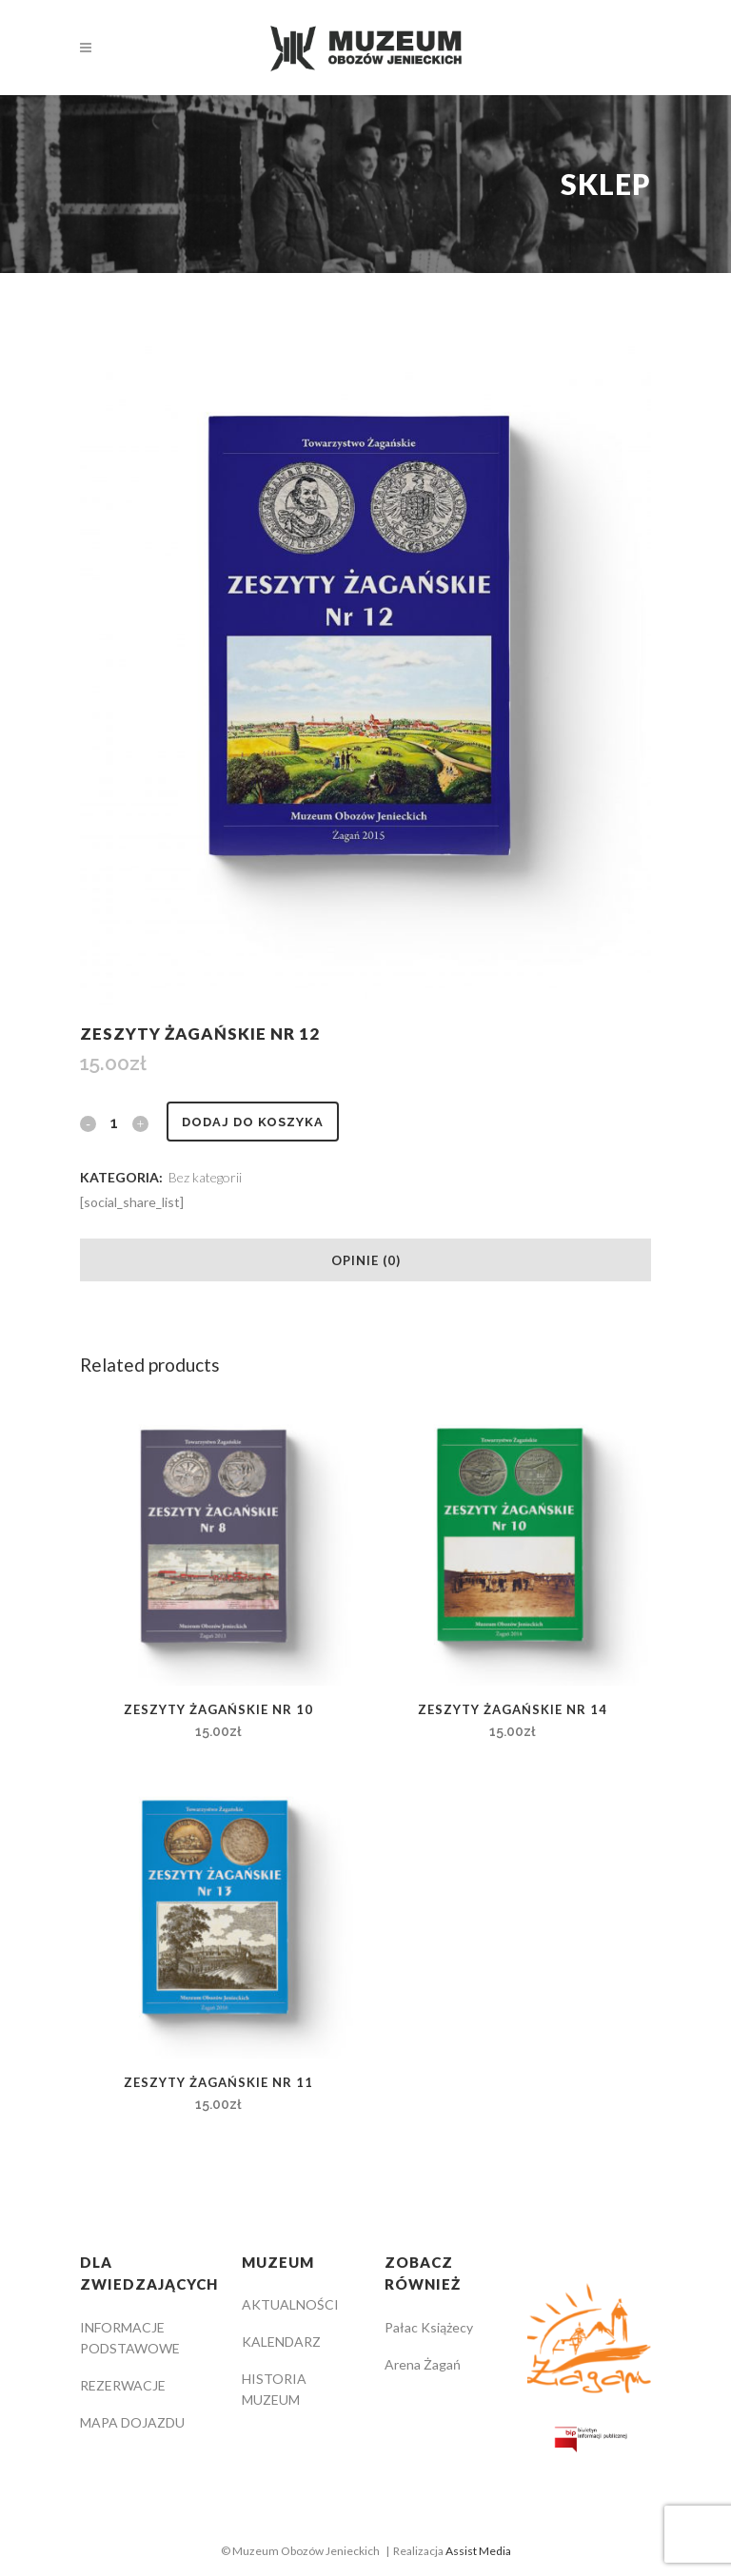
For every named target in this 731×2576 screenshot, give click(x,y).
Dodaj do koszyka (253, 1122)
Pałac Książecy (429, 2327)
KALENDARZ (281, 2341)
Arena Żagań (423, 2364)
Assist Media (478, 2551)
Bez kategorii (205, 1177)
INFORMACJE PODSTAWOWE (130, 2337)
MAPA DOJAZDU (132, 2422)
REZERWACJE (123, 2385)
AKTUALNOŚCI (290, 2304)
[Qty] (114, 1122)
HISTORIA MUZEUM (274, 2389)
